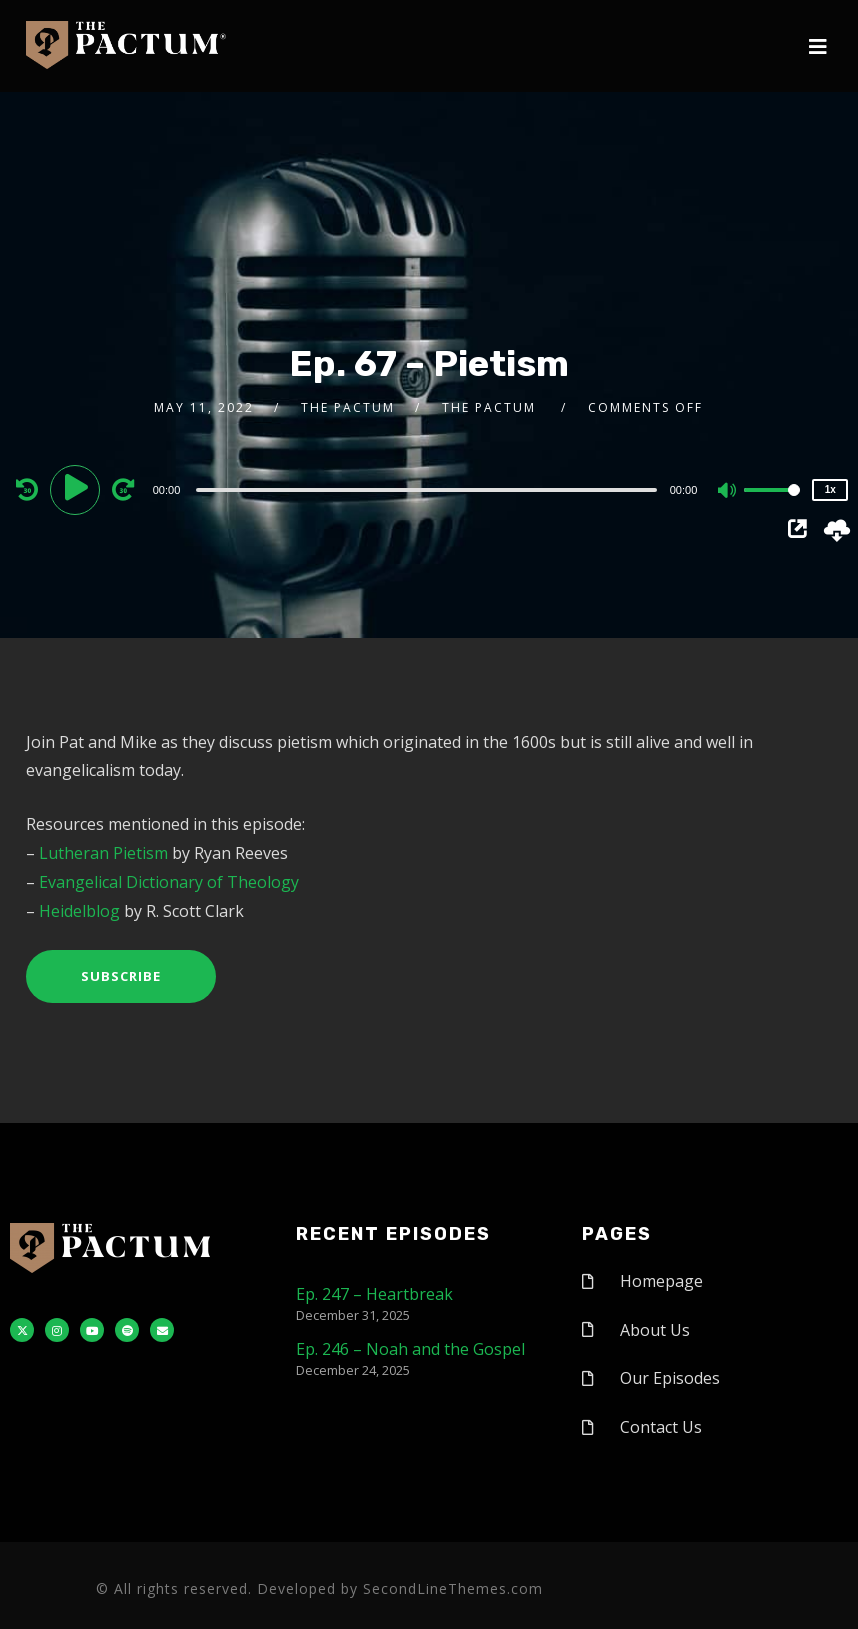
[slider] (426, 490)
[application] (429, 489)
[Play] (78, 489)
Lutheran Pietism (103, 853)
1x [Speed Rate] (830, 489)
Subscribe (121, 976)
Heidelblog (79, 911)
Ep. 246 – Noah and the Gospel (410, 1349)
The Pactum (348, 407)
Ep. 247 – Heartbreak (374, 1294)
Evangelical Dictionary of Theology (169, 882)
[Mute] (728, 492)
